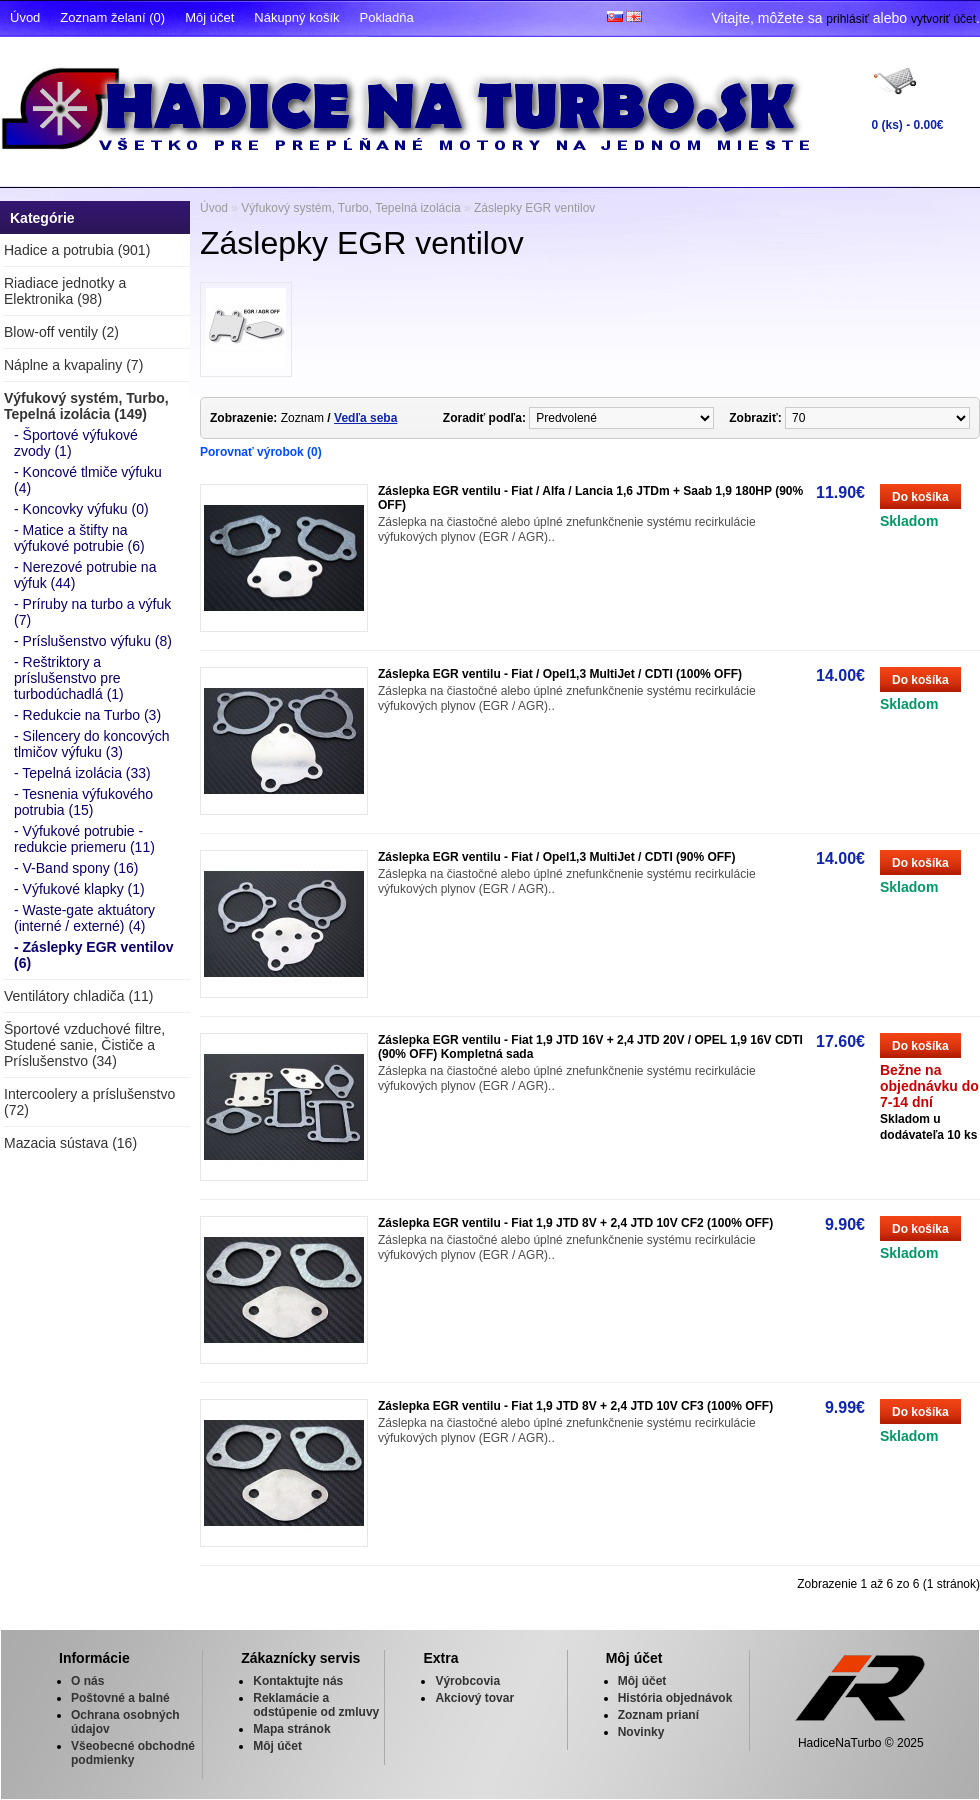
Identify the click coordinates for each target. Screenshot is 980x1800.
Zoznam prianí (658, 1715)
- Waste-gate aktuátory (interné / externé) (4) (84, 918)
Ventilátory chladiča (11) (78, 996)
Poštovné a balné (120, 1698)
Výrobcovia (467, 1681)
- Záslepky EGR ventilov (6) (94, 955)
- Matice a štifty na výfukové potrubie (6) (79, 538)
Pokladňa (387, 17)
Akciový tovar (474, 1698)
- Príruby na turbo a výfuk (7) (92, 612)
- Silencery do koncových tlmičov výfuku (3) (92, 744)
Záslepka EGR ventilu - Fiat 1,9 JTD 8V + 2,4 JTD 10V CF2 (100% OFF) (575, 1223)
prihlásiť (847, 19)
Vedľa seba (365, 418)
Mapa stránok (291, 1729)
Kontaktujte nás (298, 1681)
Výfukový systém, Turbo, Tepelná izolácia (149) (86, 406)
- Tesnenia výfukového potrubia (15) (83, 802)
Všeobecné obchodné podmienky (133, 1753)
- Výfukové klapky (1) (79, 889)
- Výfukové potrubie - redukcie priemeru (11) (84, 839)
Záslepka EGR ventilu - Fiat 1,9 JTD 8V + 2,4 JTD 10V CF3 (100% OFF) (575, 1406)
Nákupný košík (296, 17)
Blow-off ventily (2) (61, 332)
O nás (87, 1681)
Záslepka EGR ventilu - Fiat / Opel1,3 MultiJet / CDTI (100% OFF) (560, 674)
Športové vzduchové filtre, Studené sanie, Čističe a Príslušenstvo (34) (84, 1045)
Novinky (641, 1732)
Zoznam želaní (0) (112, 17)
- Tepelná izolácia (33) (82, 773)
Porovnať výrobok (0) (261, 452)
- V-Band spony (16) (76, 868)
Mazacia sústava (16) (70, 1143)
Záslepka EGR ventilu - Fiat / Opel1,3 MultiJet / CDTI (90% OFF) (556, 857)
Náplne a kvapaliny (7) (73, 365)
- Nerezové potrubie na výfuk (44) (85, 575)
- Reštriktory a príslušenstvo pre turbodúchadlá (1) (69, 678)
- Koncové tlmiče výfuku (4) (88, 480)
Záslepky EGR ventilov (534, 208)
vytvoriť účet (943, 19)
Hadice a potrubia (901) (77, 250)
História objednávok (675, 1698)
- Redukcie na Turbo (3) (87, 715)
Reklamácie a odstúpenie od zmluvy (316, 1705)
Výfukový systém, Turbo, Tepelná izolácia (350, 208)
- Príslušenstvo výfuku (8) (93, 641)
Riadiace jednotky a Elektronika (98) (65, 291)
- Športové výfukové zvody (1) (76, 443)
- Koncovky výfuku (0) (81, 509)
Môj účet (209, 17)
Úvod (25, 17)
